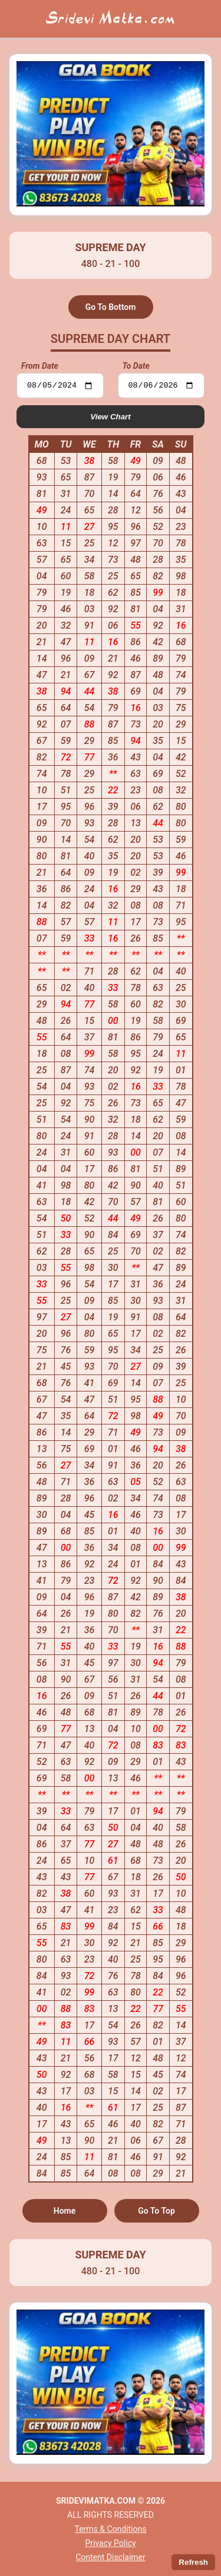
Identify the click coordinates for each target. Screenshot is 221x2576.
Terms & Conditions (110, 2529)
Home (65, 2212)
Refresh (193, 2562)
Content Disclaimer (110, 2557)
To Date (136, 366)
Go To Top (156, 2212)
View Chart (110, 418)
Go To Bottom (110, 307)
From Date (39, 366)
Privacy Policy (110, 2543)
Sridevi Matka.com (111, 18)
